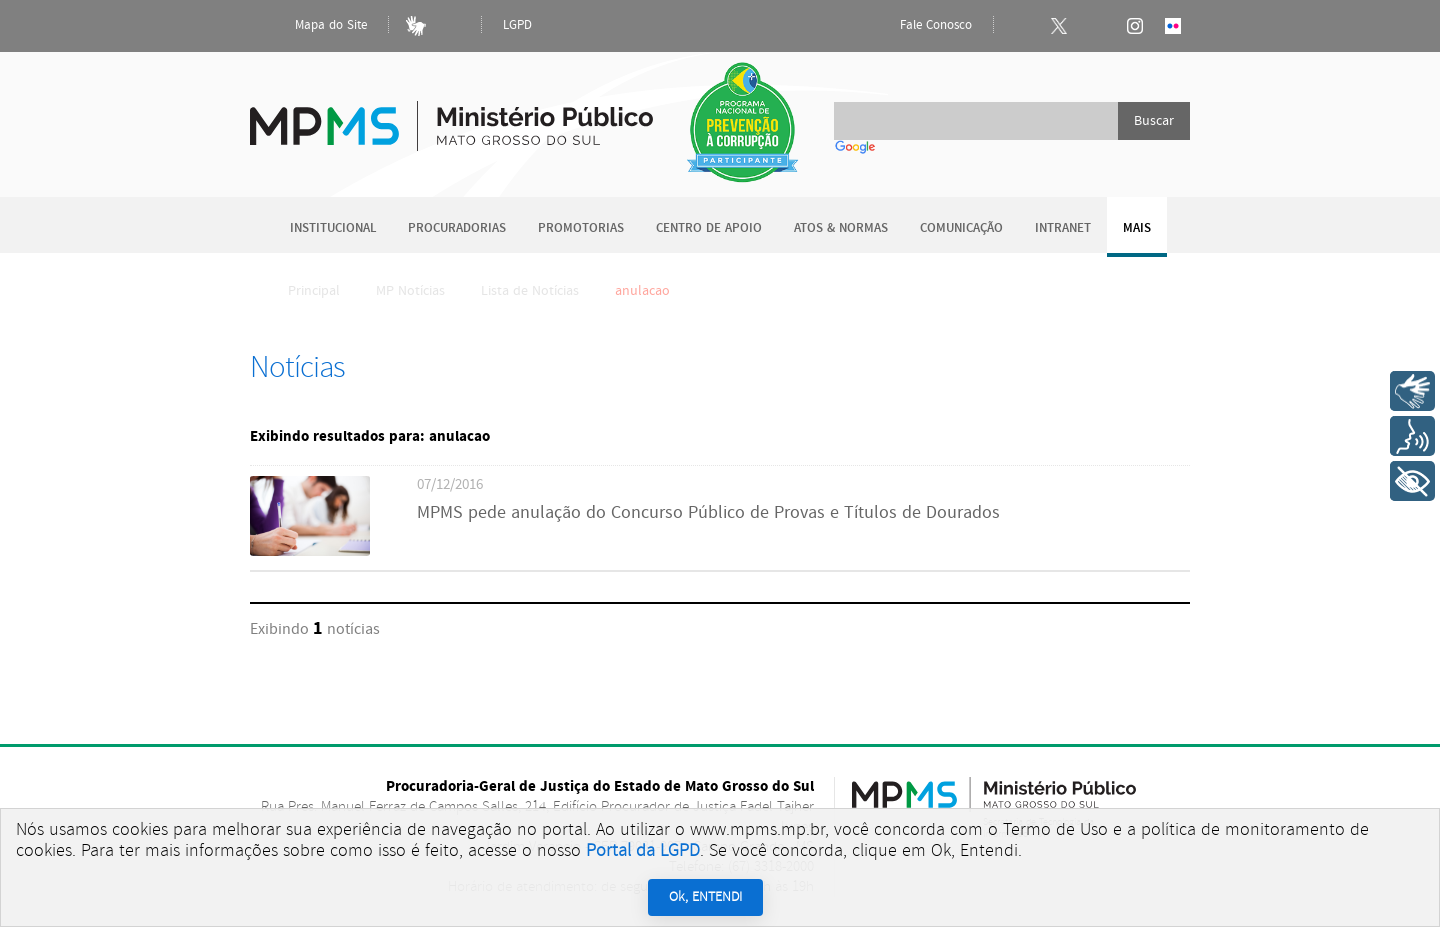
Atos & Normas (841, 228)
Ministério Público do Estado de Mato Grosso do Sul (451, 114)
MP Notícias (410, 291)
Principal (301, 291)
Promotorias (581, 228)
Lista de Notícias (530, 291)
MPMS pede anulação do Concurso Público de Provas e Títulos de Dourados (708, 513)
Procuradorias (457, 228)
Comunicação (961, 228)
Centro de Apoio (709, 228)
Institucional (333, 228)
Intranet (1063, 228)
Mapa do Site (314, 26)
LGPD (517, 25)
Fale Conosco (919, 26)
